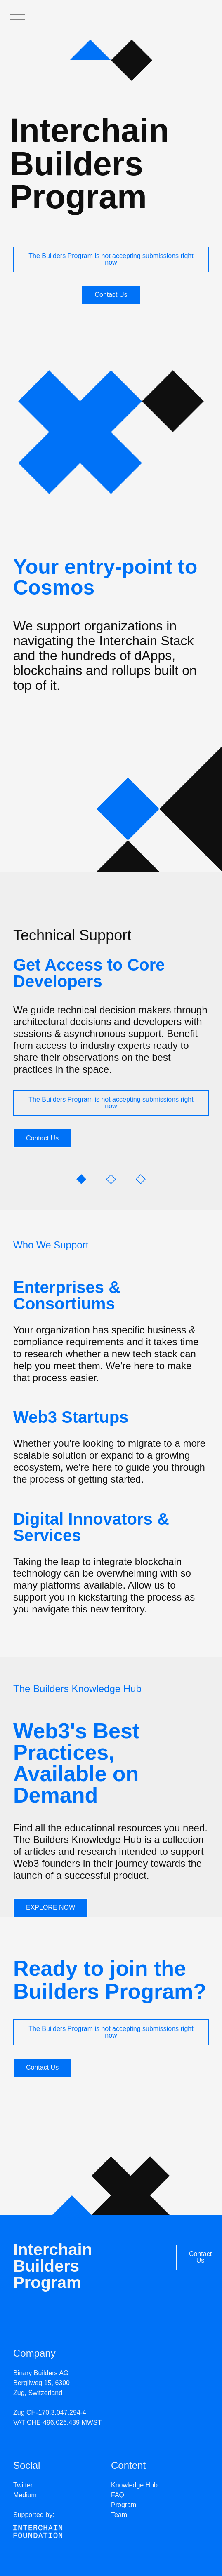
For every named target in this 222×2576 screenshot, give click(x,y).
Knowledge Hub (134, 2485)
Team (119, 2514)
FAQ (117, 2494)
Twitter (23, 2485)
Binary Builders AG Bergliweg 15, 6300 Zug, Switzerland (41, 2382)
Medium (25, 2494)
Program (123, 2504)
